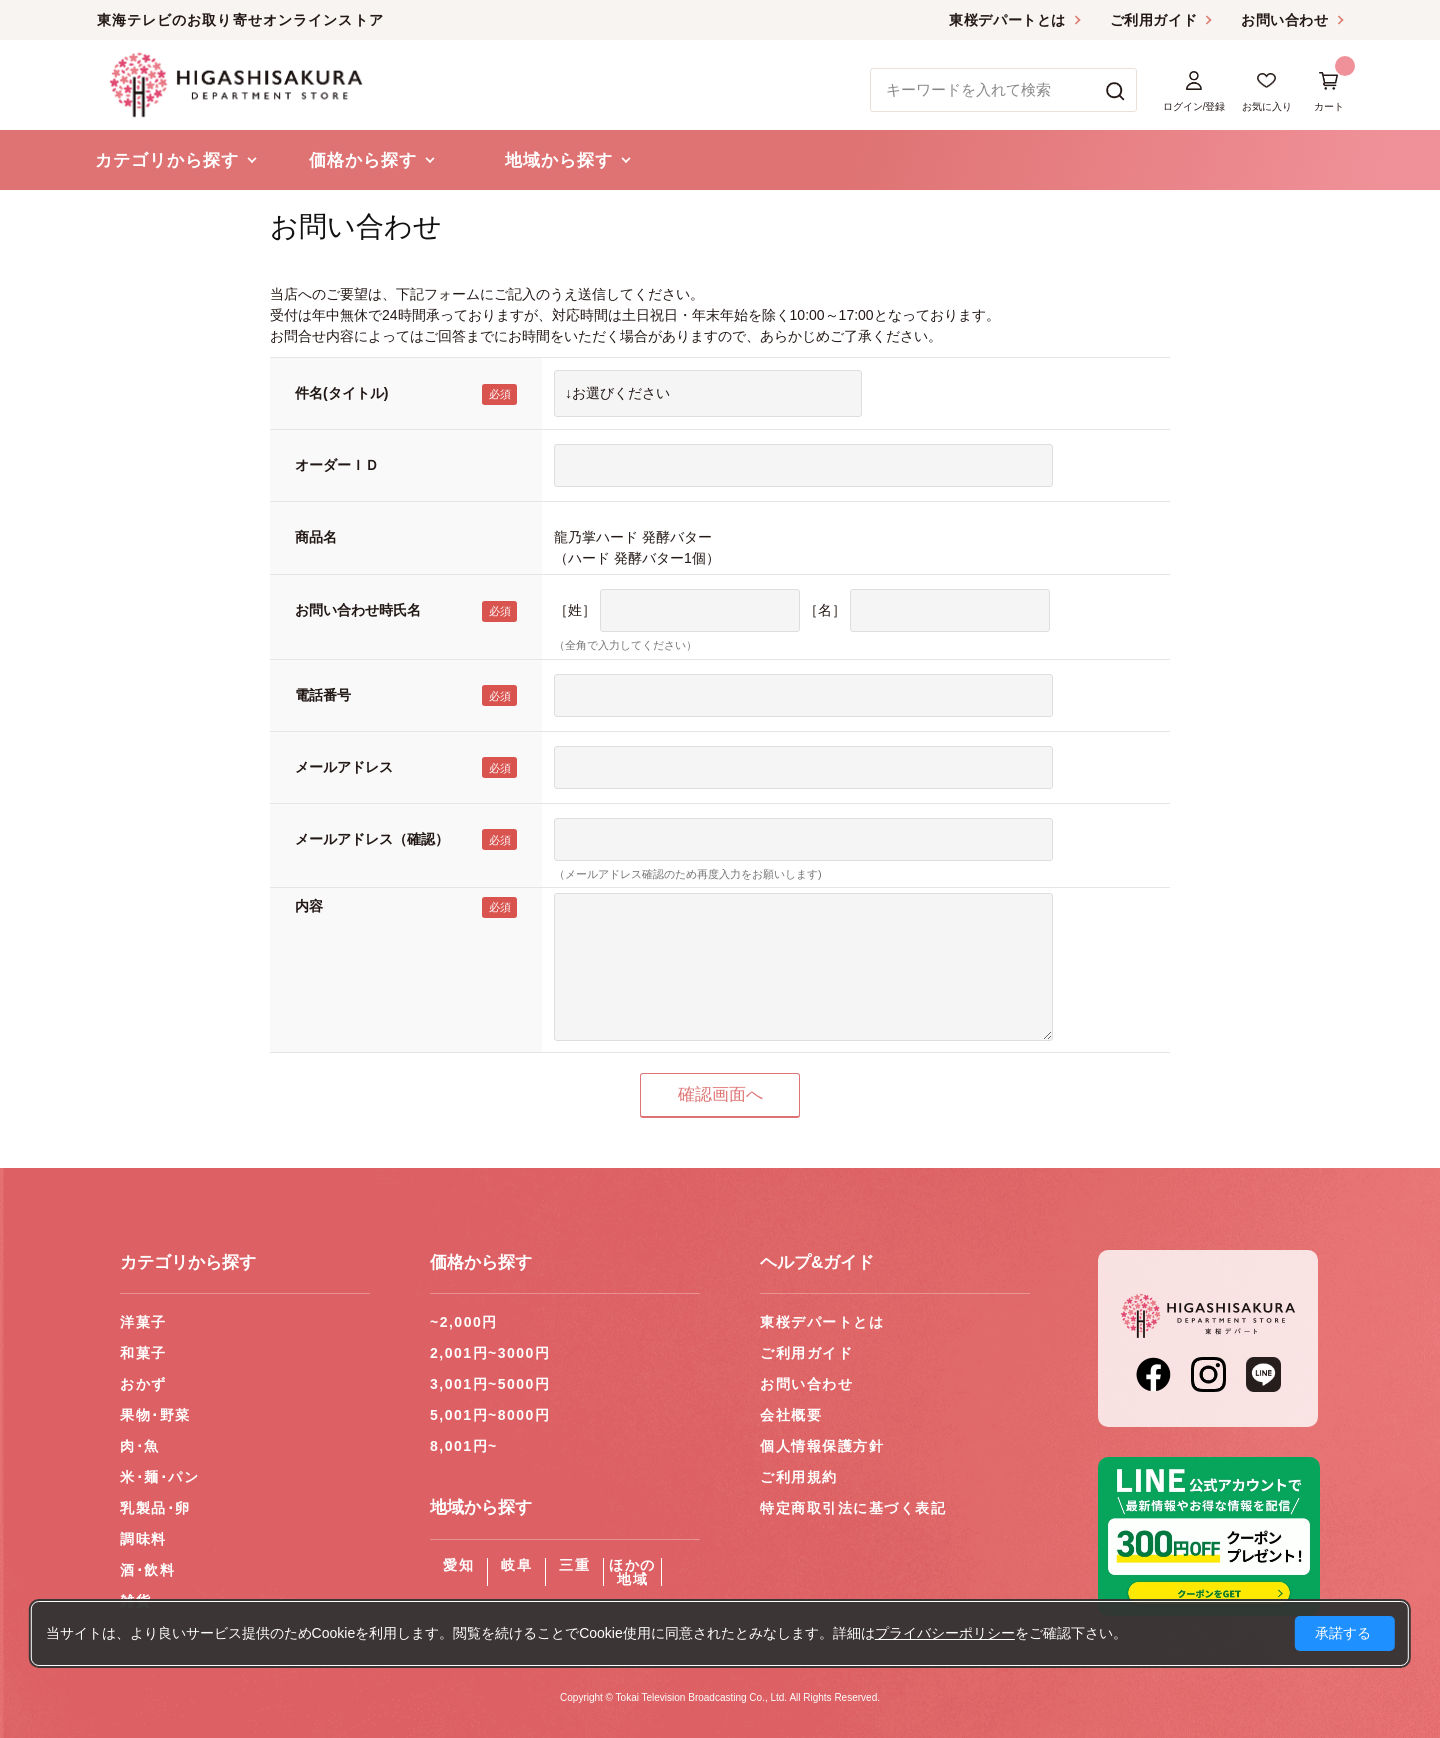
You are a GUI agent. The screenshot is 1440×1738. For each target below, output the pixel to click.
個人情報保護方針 (822, 1446)
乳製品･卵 (155, 1508)
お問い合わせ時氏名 (358, 610)
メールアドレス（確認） (372, 839)
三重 (574, 1565)
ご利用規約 (799, 1477)
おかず (143, 1384)
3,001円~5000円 (490, 1384)
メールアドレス (344, 767)
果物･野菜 (155, 1415)
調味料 (143, 1539)
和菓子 (143, 1353)
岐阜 (516, 1565)
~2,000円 (464, 1322)
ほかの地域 (632, 1572)
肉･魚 (140, 1446)
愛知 (458, 1565)
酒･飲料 (147, 1570)
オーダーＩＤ (337, 465)
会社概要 (791, 1415)
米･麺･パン (159, 1477)
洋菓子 (143, 1322)
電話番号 (323, 695)
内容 (309, 906)
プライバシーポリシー (945, 1633)
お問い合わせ (1284, 20)
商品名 (316, 537)
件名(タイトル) (341, 393)
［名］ (825, 610)
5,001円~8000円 (490, 1415)
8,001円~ (464, 1446)
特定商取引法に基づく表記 (853, 1508)
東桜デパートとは (1007, 20)
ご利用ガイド (1153, 20)
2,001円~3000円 (490, 1353)
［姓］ (575, 610)
